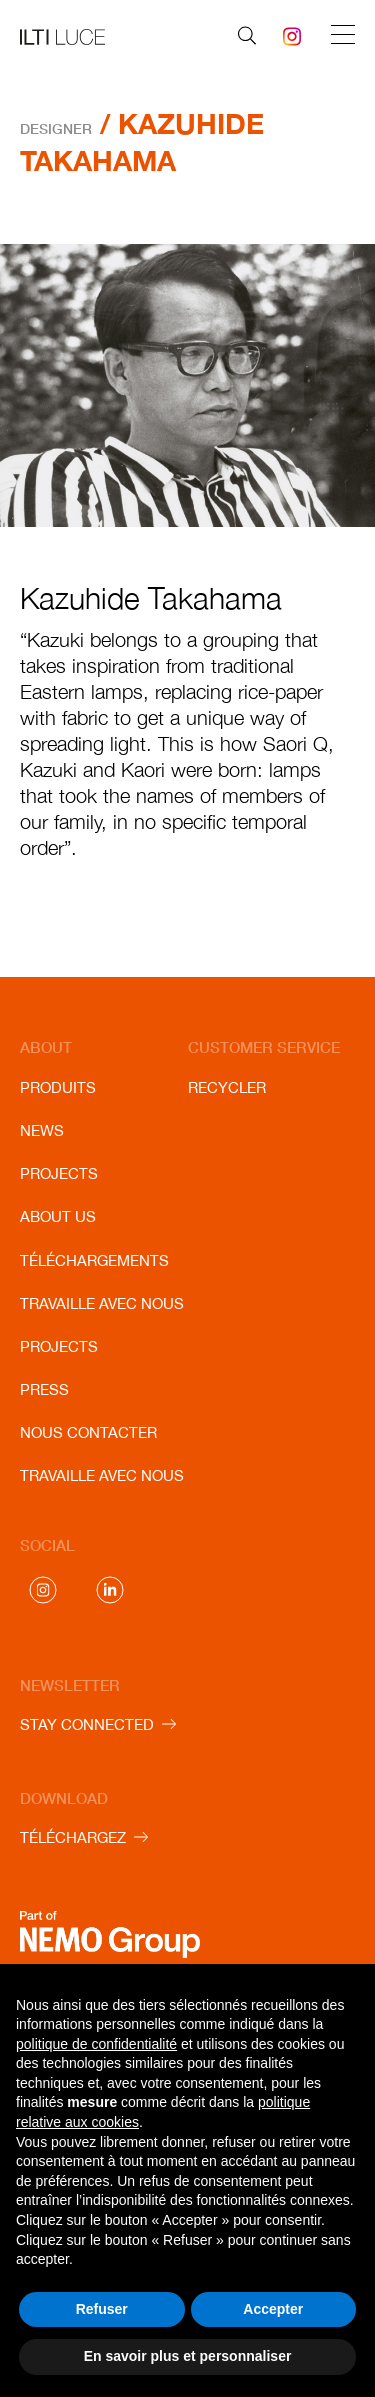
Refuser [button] (102, 2309)
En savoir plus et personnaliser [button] (188, 2356)
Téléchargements (94, 1260)
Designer (56, 128)
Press (44, 1389)
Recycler (227, 1087)
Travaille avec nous (102, 1303)
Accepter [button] (273, 2309)
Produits (58, 1087)
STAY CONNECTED (87, 1724)
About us (58, 1216)
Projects (59, 1173)
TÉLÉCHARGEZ (73, 1837)
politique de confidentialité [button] (96, 2044)
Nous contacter (88, 1432)
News (42, 1130)
